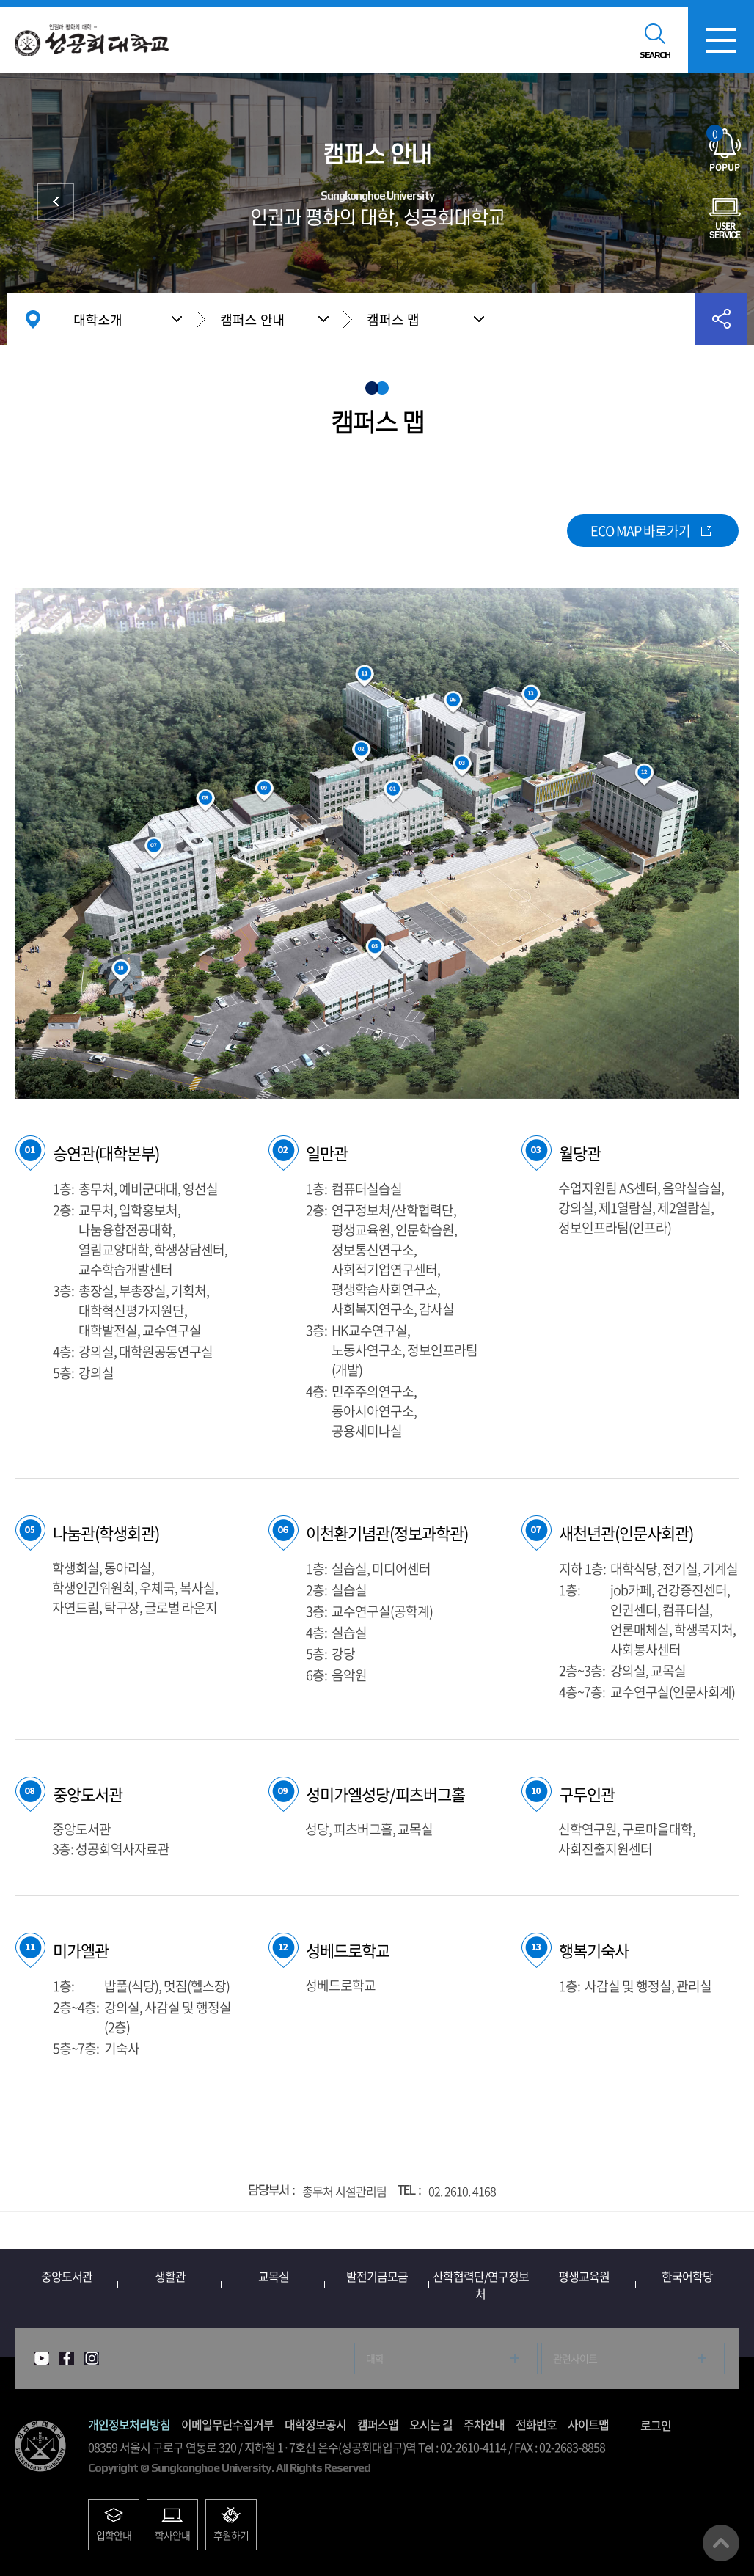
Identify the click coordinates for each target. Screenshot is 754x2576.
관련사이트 (575, 2358)
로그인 (655, 2425)
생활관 (170, 2276)
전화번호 (536, 2424)
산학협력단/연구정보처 (481, 2284)
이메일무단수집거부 (227, 2424)
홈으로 (33, 319)
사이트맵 (588, 2424)
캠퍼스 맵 (393, 319)
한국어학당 (687, 2276)
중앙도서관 (66, 2276)
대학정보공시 (315, 2424)
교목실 (273, 2276)
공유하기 (721, 319)
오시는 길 (431, 2424)
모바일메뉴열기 (721, 40)
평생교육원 (584, 2276)
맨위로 (721, 2543)
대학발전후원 (55, 201)
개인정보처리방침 (129, 2424)
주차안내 (484, 2424)
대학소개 (97, 319)
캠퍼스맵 (377, 2424)
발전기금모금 (377, 2276)
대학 (375, 2358)
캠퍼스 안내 (252, 319)
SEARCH (655, 55)
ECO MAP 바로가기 (640, 531)
